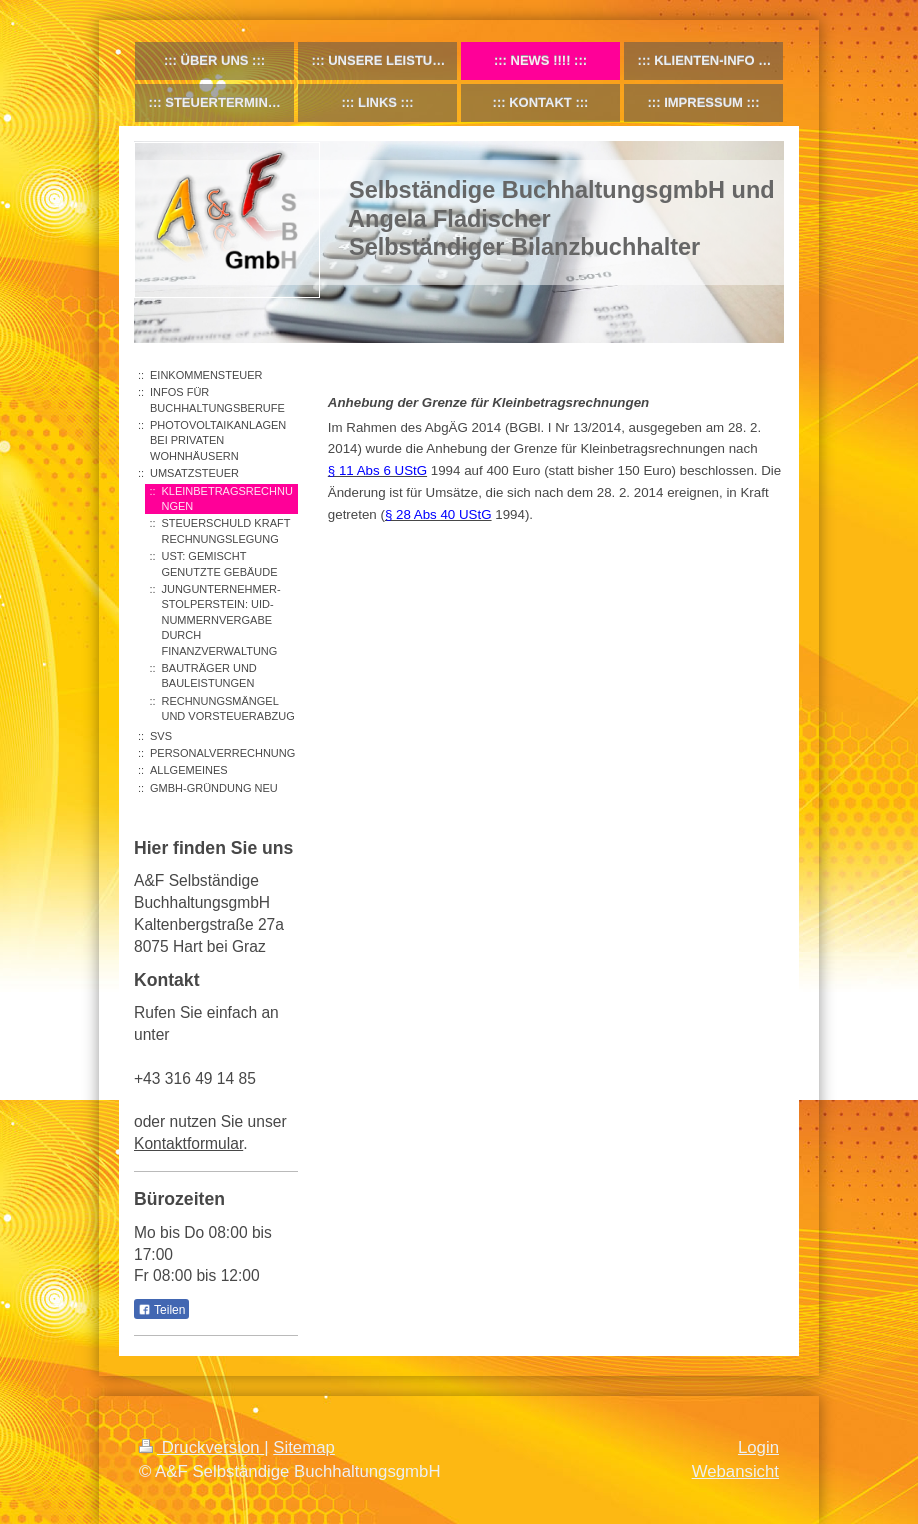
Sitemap (304, 1447)
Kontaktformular (188, 1143)
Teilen (161, 1310)
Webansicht (735, 1471)
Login (758, 1447)
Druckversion (201, 1447)
